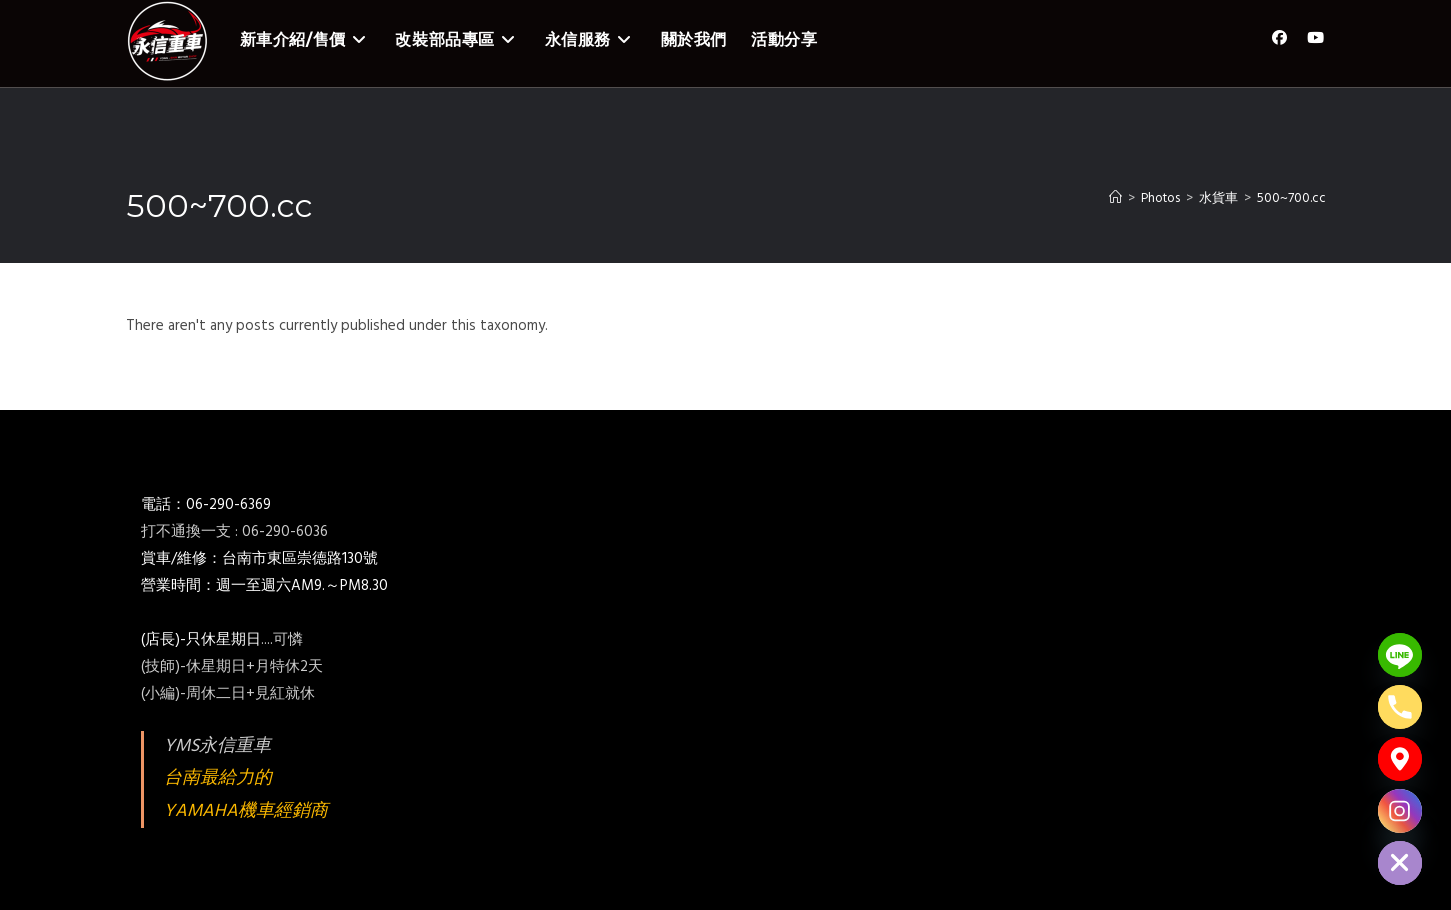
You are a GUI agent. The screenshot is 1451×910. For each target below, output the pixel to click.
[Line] (1400, 655)
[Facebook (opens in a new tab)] (1279, 38)
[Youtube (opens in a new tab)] (1315, 38)
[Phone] (1400, 707)
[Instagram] (1400, 811)
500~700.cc (1291, 198)
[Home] (1115, 198)
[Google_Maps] (1400, 759)
